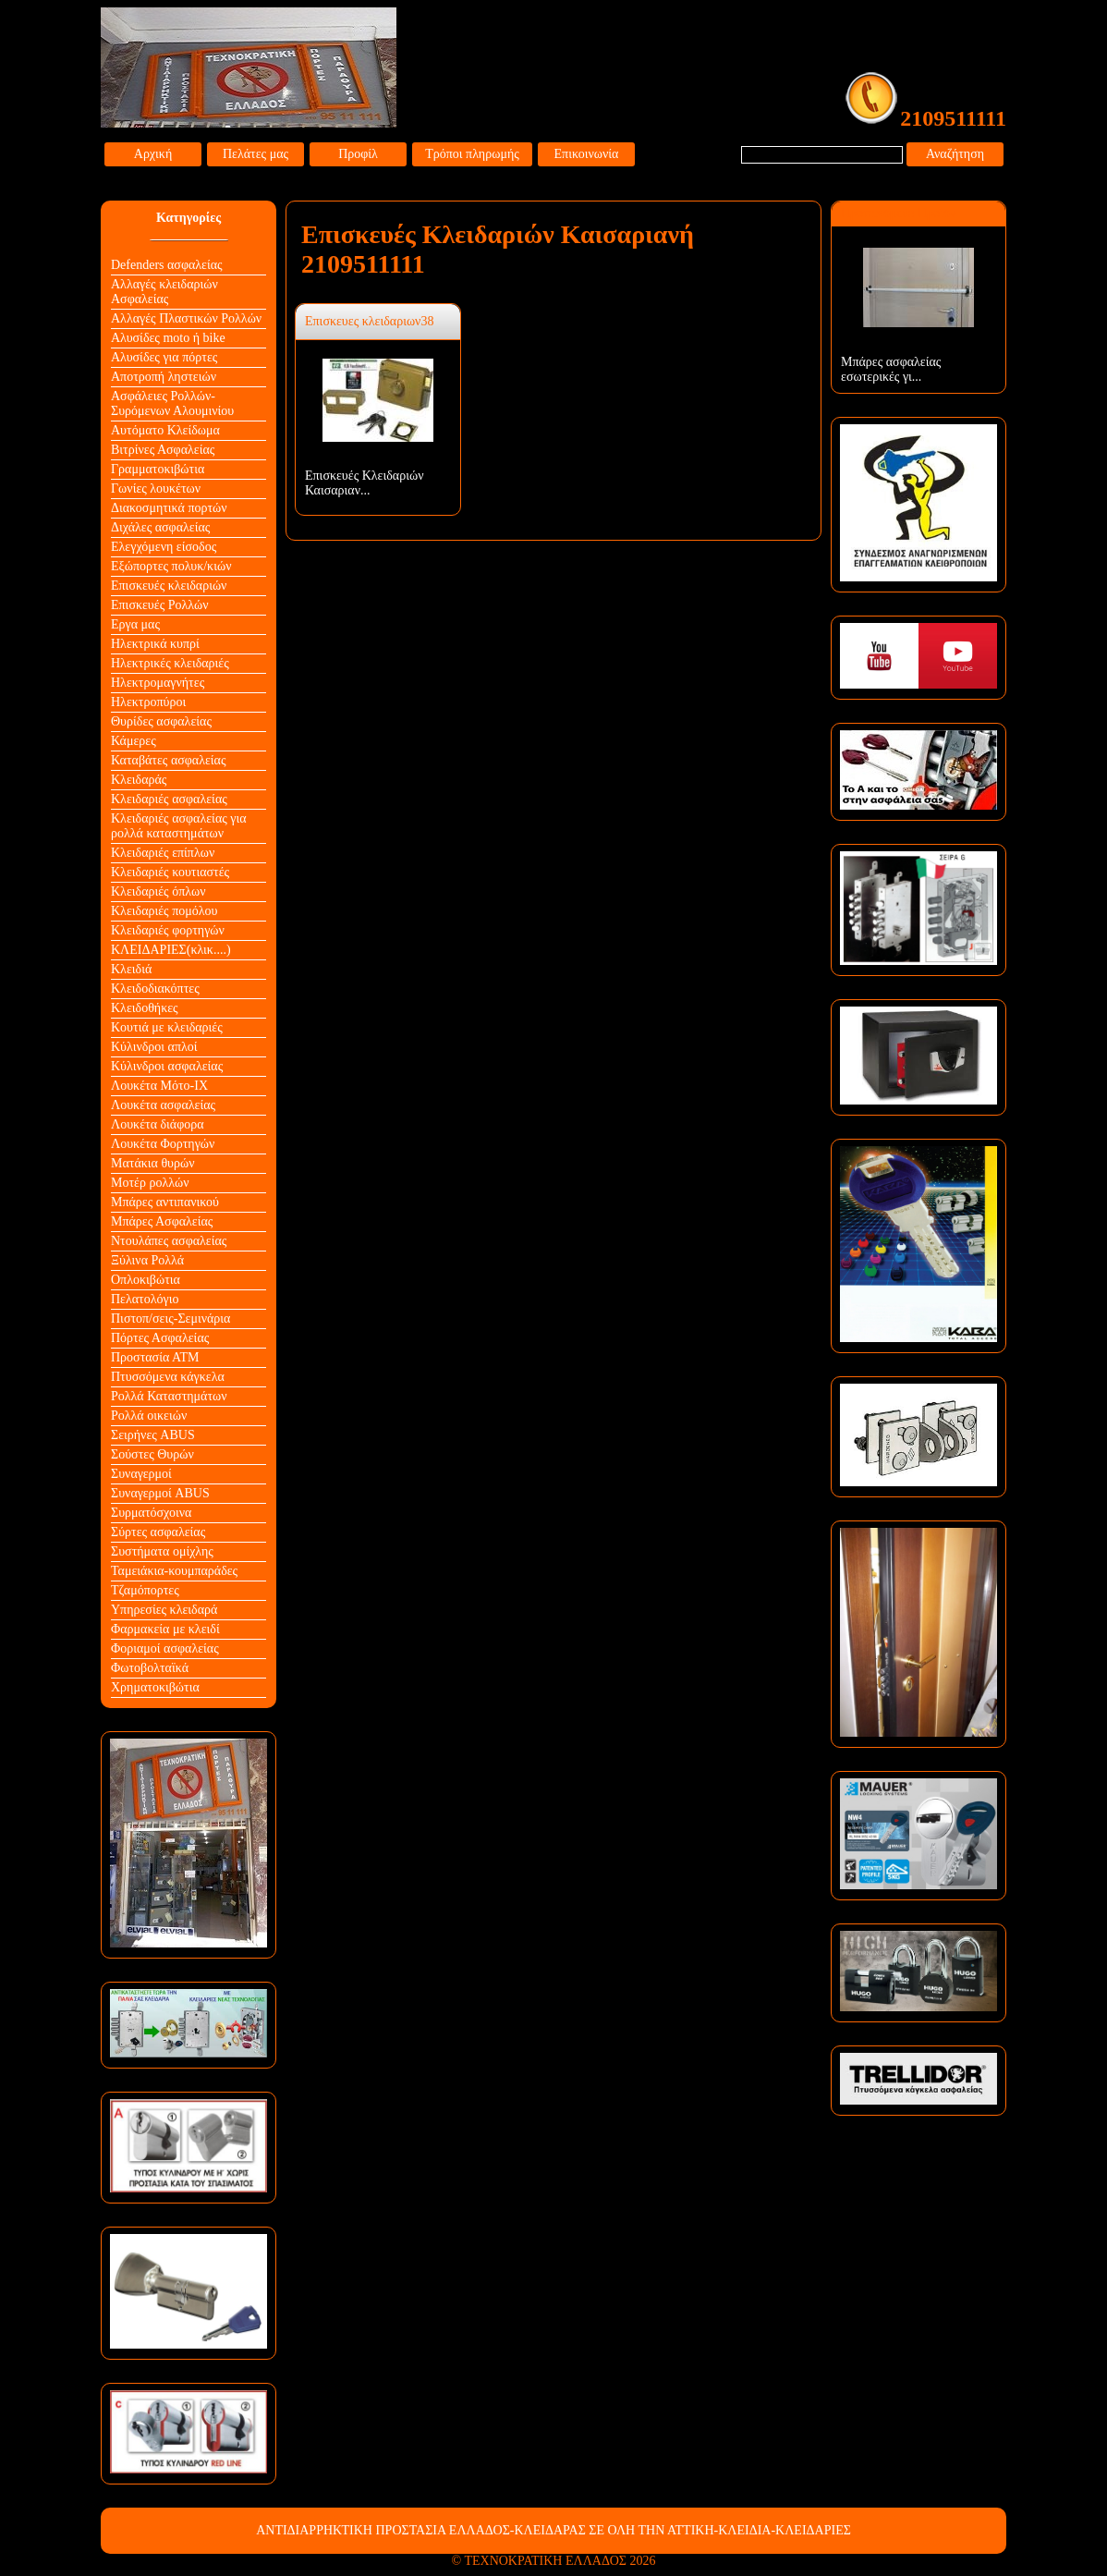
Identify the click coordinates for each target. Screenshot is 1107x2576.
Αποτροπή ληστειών (163, 377)
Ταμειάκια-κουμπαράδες (174, 1571)
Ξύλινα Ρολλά (147, 1260)
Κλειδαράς (138, 780)
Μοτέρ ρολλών (150, 1183)
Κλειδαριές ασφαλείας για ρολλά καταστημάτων (179, 826)
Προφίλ (358, 154)
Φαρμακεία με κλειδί (165, 1629)
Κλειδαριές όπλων (158, 891)
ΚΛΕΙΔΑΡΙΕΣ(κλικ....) (171, 950)
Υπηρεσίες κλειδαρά (164, 1610)
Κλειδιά (131, 969)
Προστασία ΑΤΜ (155, 1357)
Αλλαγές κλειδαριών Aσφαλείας (164, 291)
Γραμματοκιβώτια (157, 469)
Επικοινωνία (586, 154)
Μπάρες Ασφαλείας (162, 1221)
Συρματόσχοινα (151, 1513)
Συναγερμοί (141, 1474)
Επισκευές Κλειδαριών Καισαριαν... (364, 483)
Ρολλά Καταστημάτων (169, 1396)
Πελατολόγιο (144, 1299)
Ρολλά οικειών (149, 1415)
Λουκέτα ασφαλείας (163, 1105)
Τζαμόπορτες (145, 1590)
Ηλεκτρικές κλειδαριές (170, 663)
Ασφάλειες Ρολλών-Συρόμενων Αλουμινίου (172, 403)
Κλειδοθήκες (144, 1008)
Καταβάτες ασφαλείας (168, 760)
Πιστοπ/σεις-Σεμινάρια (170, 1318)
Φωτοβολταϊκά (150, 1668)
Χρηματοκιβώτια (155, 1687)
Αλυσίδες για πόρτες (164, 357)
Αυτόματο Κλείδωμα (165, 430)
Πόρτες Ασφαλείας (160, 1338)
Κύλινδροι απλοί (154, 1047)
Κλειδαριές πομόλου (164, 911)
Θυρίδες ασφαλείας (161, 721)
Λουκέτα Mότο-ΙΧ (159, 1086)
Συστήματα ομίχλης (162, 1551)
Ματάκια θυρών (153, 1163)
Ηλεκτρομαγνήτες (157, 683)
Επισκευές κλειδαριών (168, 585)
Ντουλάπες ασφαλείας (168, 1241)
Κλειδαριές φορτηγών (168, 930)
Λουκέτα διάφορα (157, 1124)
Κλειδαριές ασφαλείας (169, 799)
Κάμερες (133, 741)
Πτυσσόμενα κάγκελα (168, 1377)
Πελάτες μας (255, 154)
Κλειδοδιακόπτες (155, 988)
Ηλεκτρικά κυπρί (155, 644)
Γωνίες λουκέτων (156, 488)
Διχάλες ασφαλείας (160, 527)
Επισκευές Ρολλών (160, 605)
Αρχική (153, 154)
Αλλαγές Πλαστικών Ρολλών (186, 318)
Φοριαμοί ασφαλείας (165, 1648)
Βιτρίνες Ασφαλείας (162, 450)
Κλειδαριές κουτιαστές (170, 872)
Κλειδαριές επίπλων (162, 853)
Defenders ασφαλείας (167, 265)
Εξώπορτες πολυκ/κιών (171, 566)
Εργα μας (135, 624)
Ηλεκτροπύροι (148, 702)
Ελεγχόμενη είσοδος (163, 547)
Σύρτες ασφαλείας (158, 1532)
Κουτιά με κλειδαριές (167, 1027)
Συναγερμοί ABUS (160, 1493)
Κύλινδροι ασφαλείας (167, 1066)
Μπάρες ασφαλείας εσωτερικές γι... (891, 369)
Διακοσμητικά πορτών (169, 508)
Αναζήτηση (955, 154)
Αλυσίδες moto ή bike (168, 338)
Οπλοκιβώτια (145, 1280)
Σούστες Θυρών (152, 1454)
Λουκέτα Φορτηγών (162, 1144)
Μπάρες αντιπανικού (165, 1202)
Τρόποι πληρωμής (472, 154)
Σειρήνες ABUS (153, 1435)
